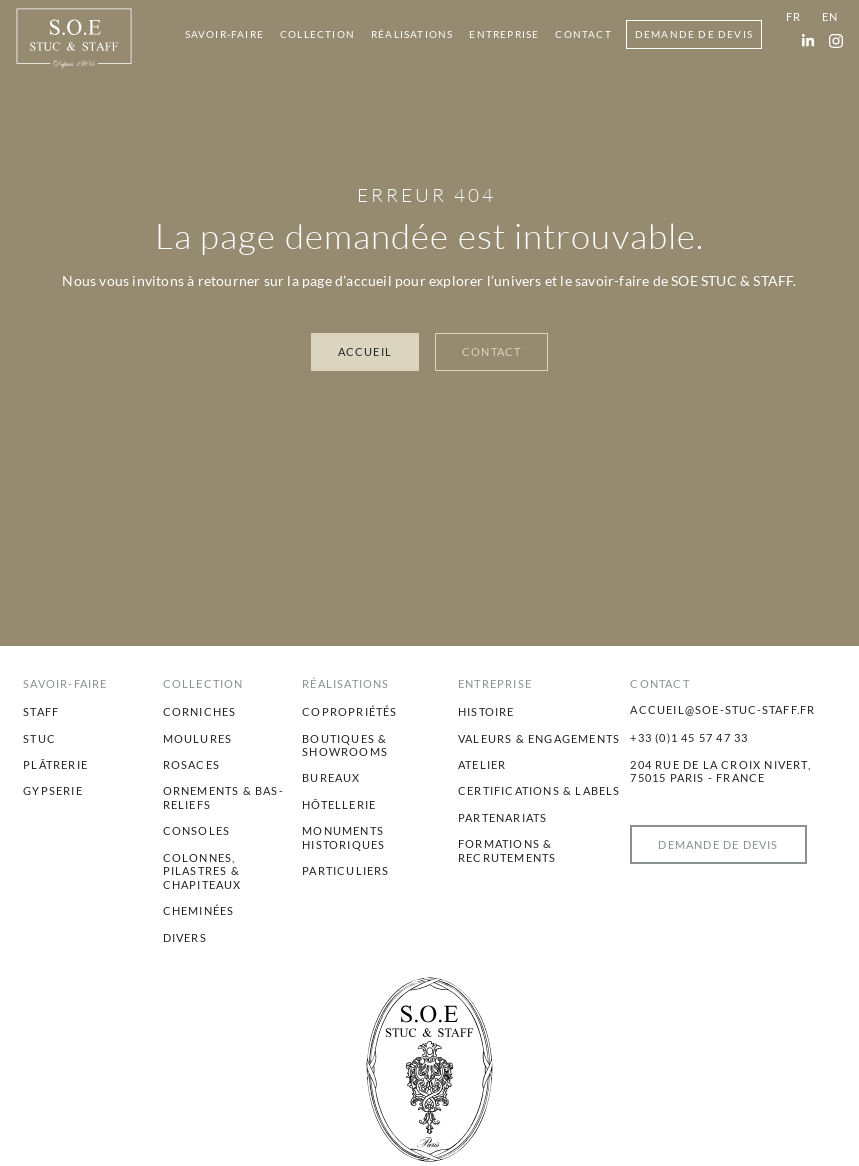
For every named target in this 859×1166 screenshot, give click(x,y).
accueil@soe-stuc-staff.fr (722, 709)
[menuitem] (224, 35)
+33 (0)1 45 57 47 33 (689, 737)
